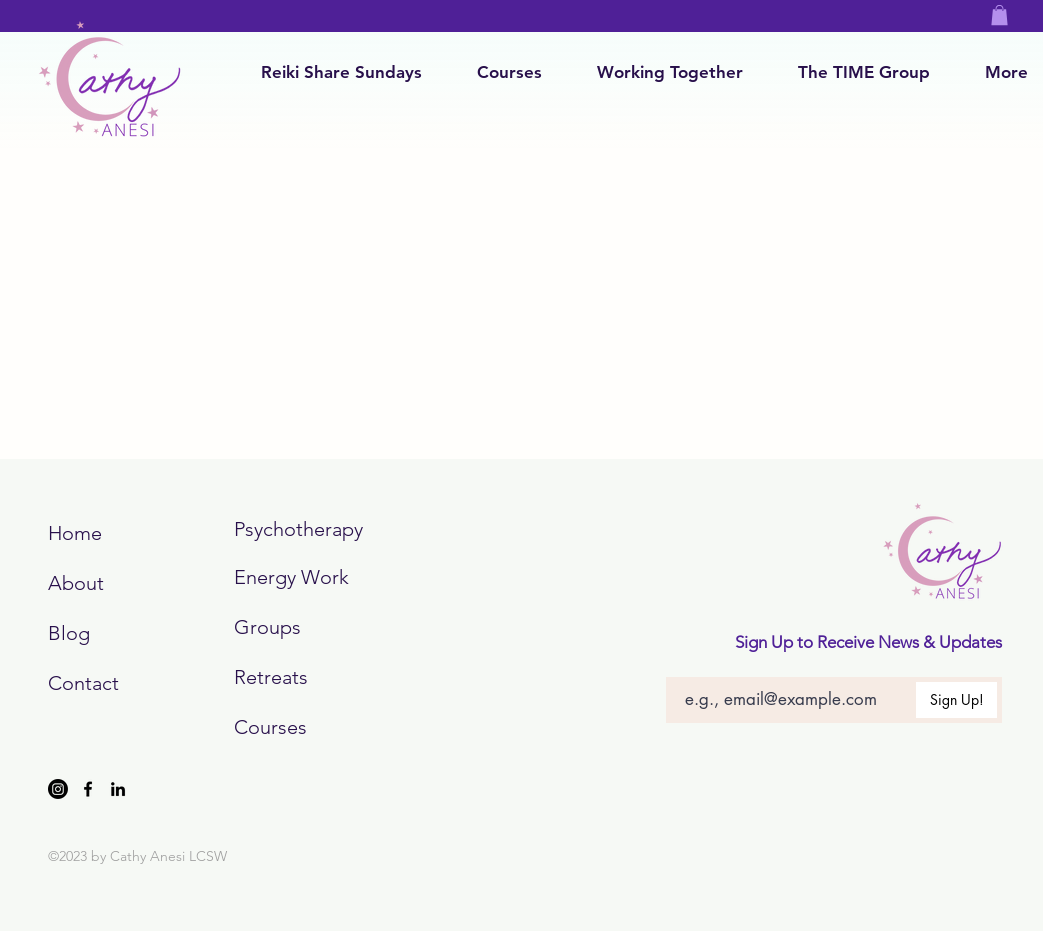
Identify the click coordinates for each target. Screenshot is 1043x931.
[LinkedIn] (118, 789)
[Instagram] (58, 789)
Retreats (271, 677)
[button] (999, 15)
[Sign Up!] (956, 700)
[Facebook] (88, 789)
